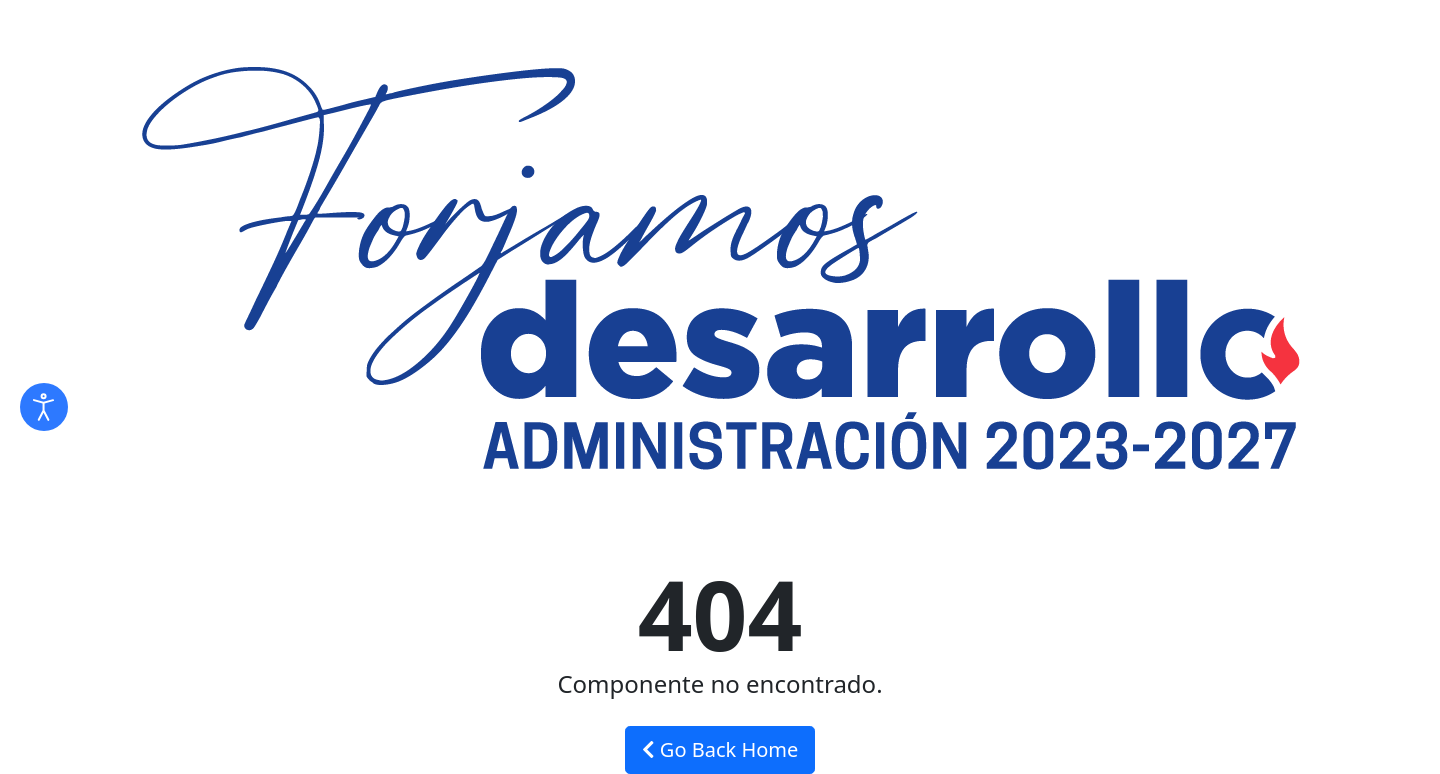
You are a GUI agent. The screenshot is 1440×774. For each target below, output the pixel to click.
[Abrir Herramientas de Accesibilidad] (44, 407)
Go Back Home (720, 749)
